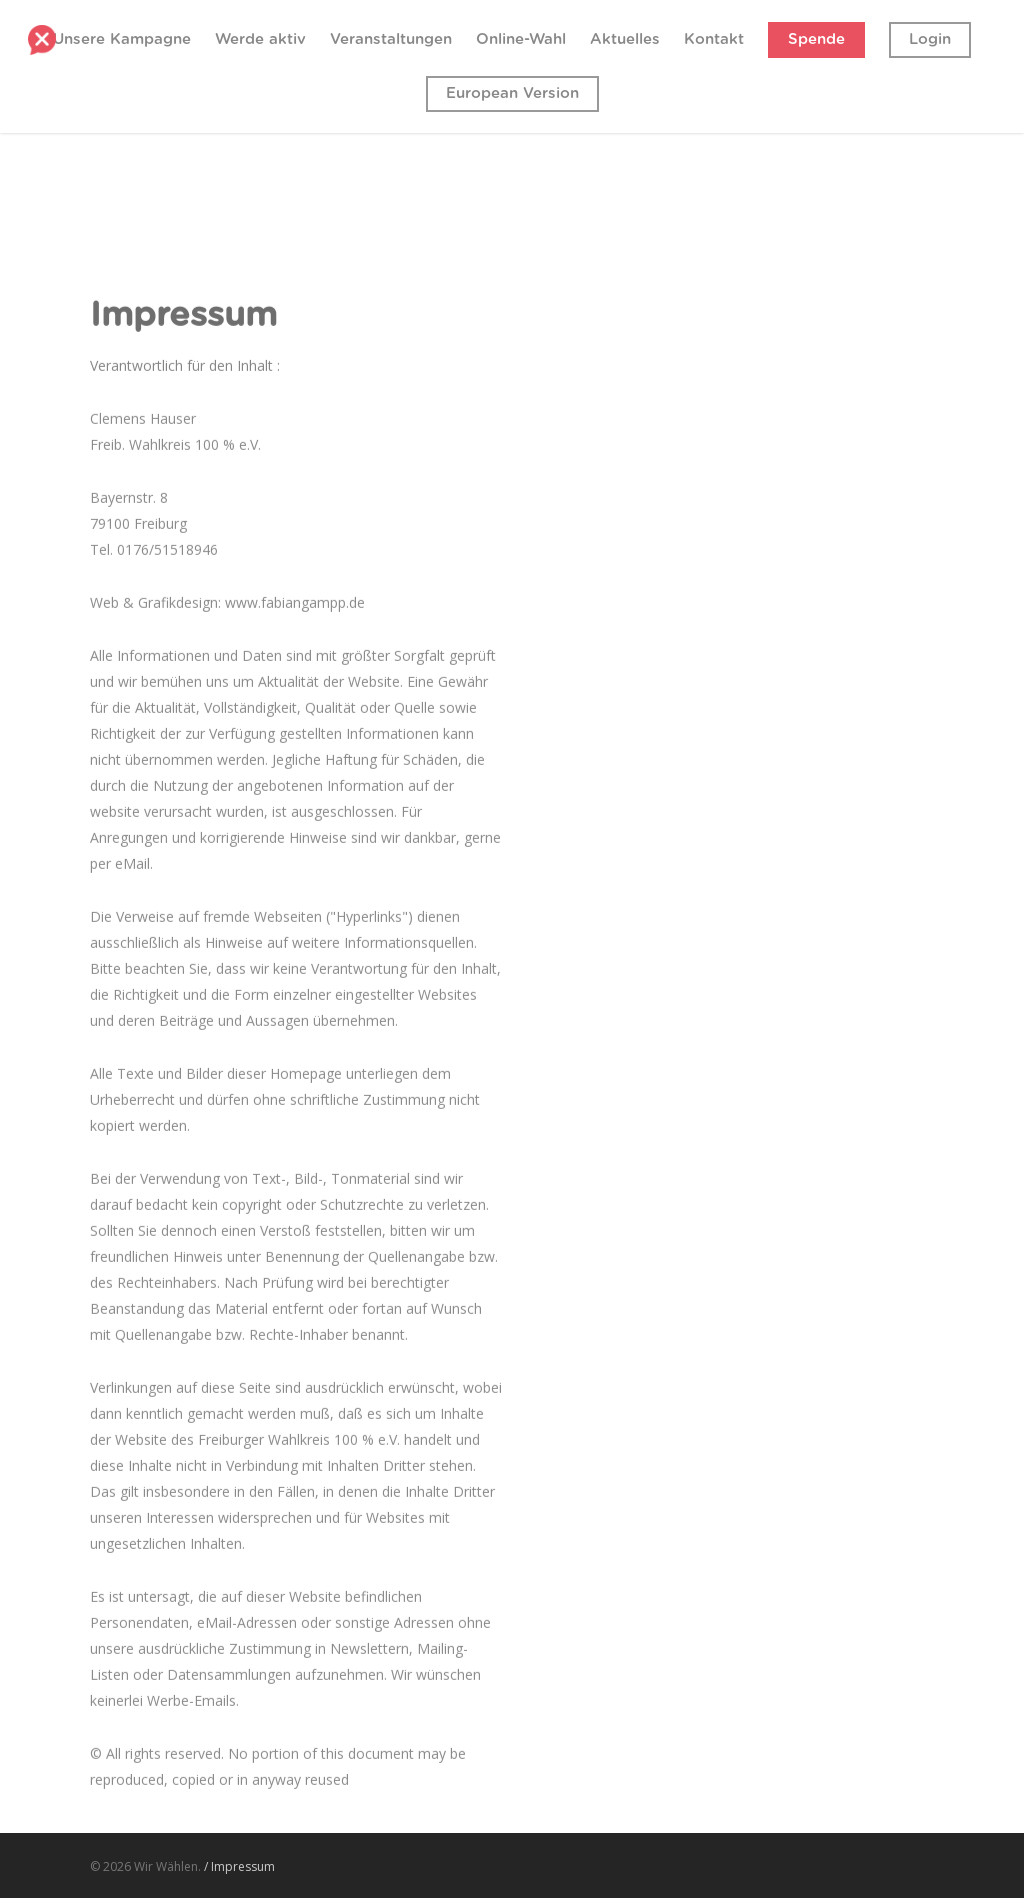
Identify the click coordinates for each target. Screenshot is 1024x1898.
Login (930, 39)
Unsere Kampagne (122, 39)
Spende (816, 39)
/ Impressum (239, 1866)
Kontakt (714, 39)
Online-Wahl (521, 39)
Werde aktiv (260, 39)
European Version (512, 93)
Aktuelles (625, 39)
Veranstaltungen (391, 39)
